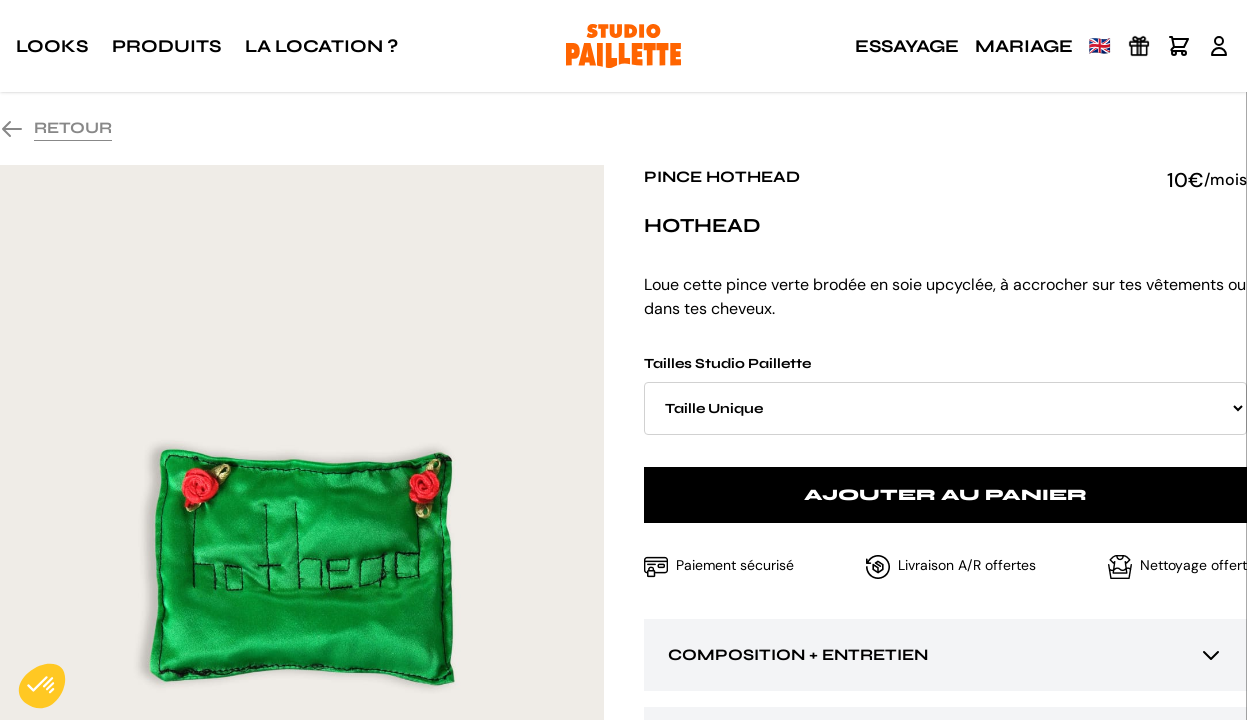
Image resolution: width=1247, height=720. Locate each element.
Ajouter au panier (945, 494)
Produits (166, 46)
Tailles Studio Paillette (946, 395)
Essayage (907, 46)
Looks (52, 46)
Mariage (1024, 46)
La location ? (321, 46)
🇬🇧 (1100, 46)
